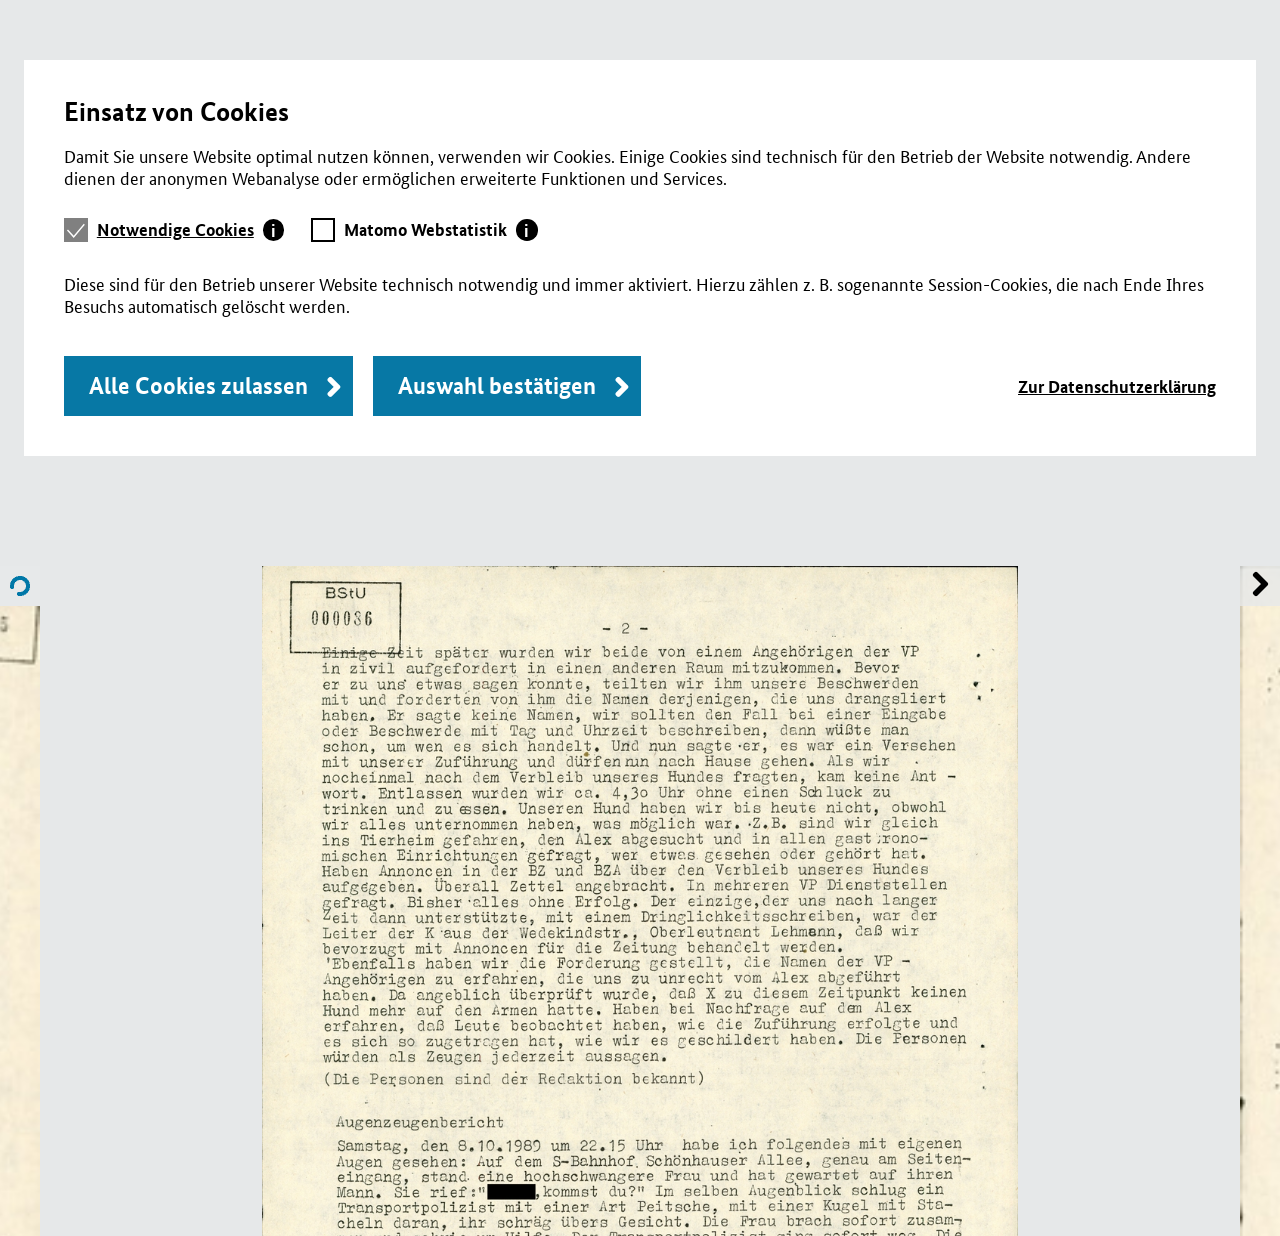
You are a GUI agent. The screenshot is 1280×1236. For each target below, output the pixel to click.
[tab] (191, 230)
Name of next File (20, 586)
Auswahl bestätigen (497, 385)
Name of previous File (1260, 586)
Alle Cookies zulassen (198, 385)
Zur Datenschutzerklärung (1117, 386)
